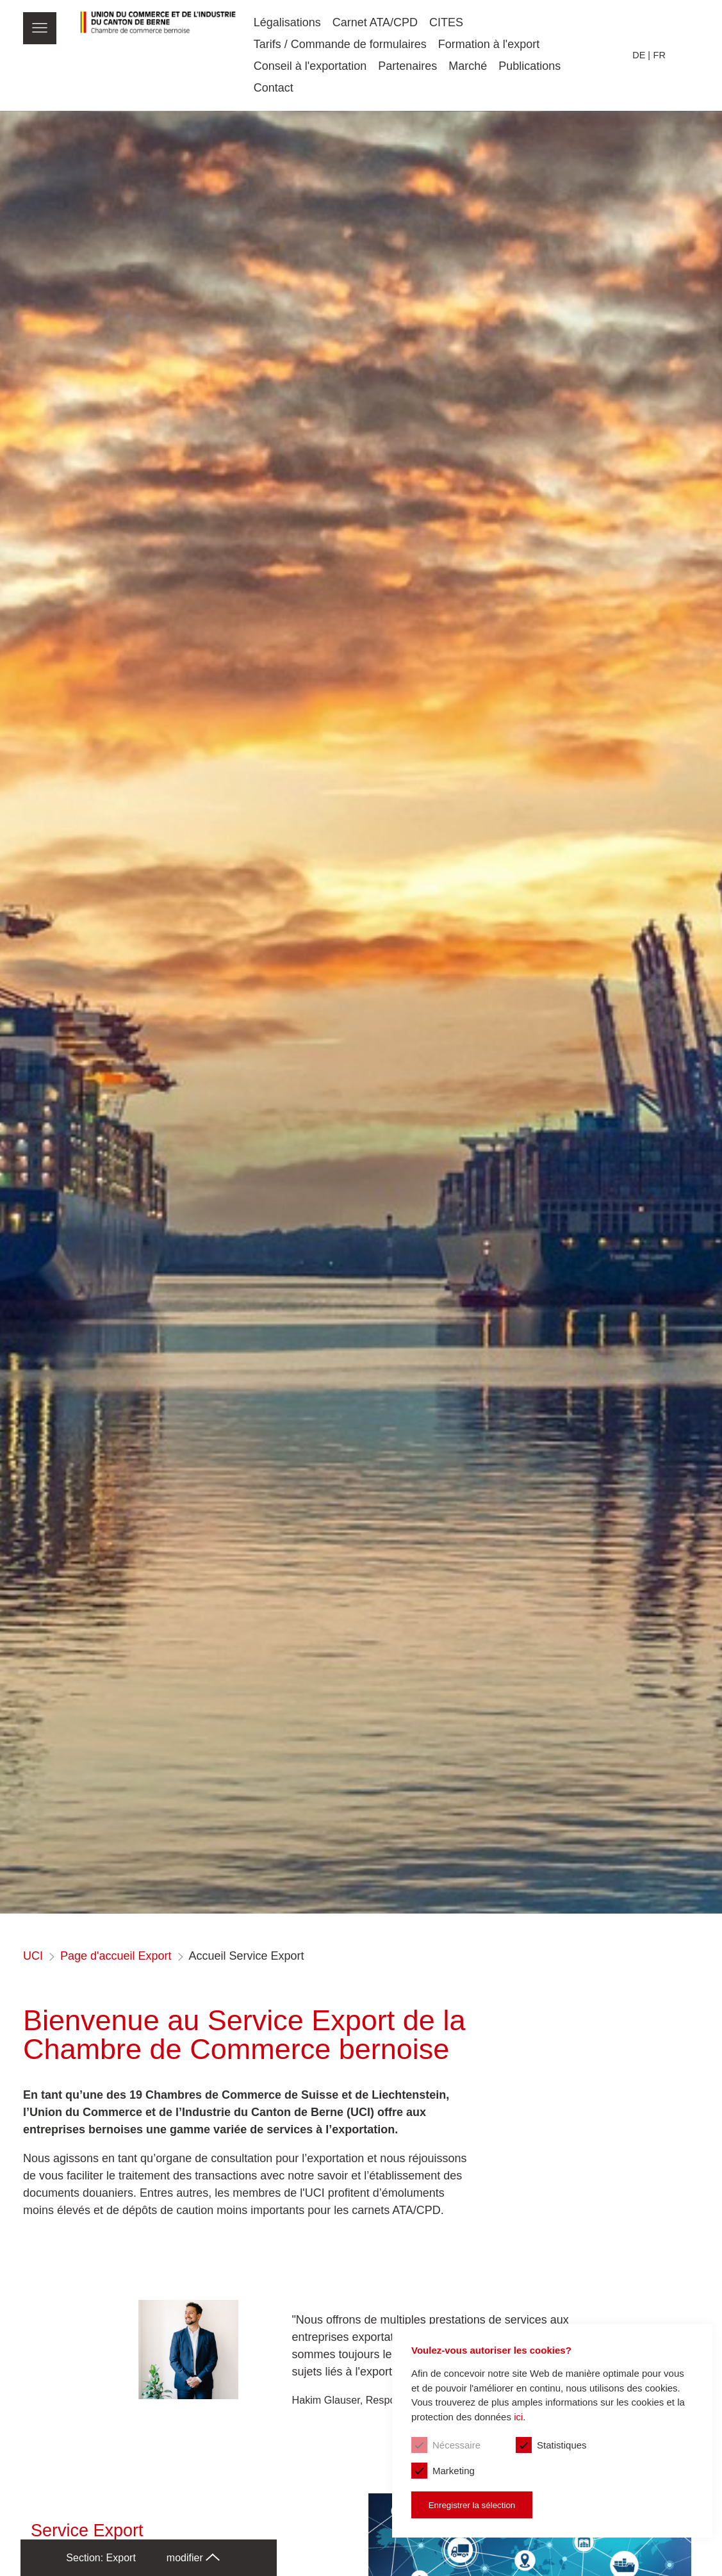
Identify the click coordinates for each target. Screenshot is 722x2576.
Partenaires (407, 66)
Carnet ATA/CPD (375, 22)
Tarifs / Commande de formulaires (340, 44)
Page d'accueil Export (116, 1955)
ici (518, 2416)
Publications (529, 66)
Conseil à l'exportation (310, 66)
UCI (33, 1955)
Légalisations (287, 22)
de (638, 55)
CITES (446, 22)
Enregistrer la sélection (472, 2505)
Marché (467, 66)
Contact (273, 87)
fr (659, 55)
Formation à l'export (489, 44)
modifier (193, 2557)
